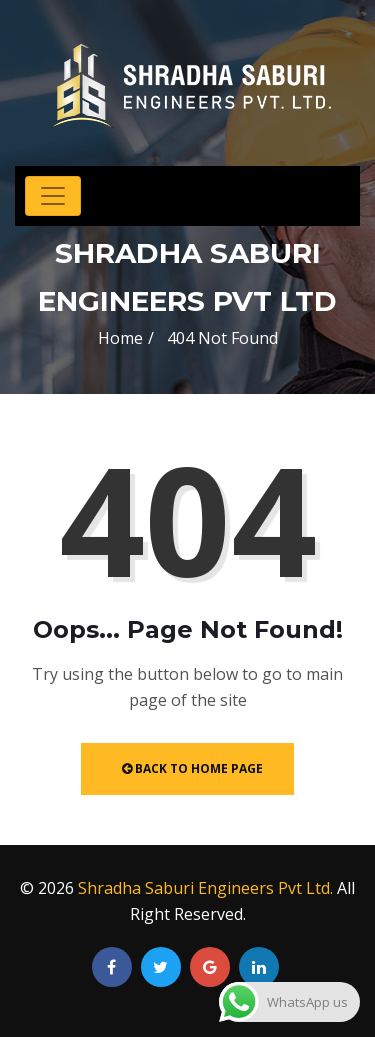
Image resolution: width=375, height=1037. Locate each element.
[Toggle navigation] (53, 196)
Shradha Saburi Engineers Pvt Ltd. (205, 888)
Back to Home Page (192, 768)
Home (120, 338)
